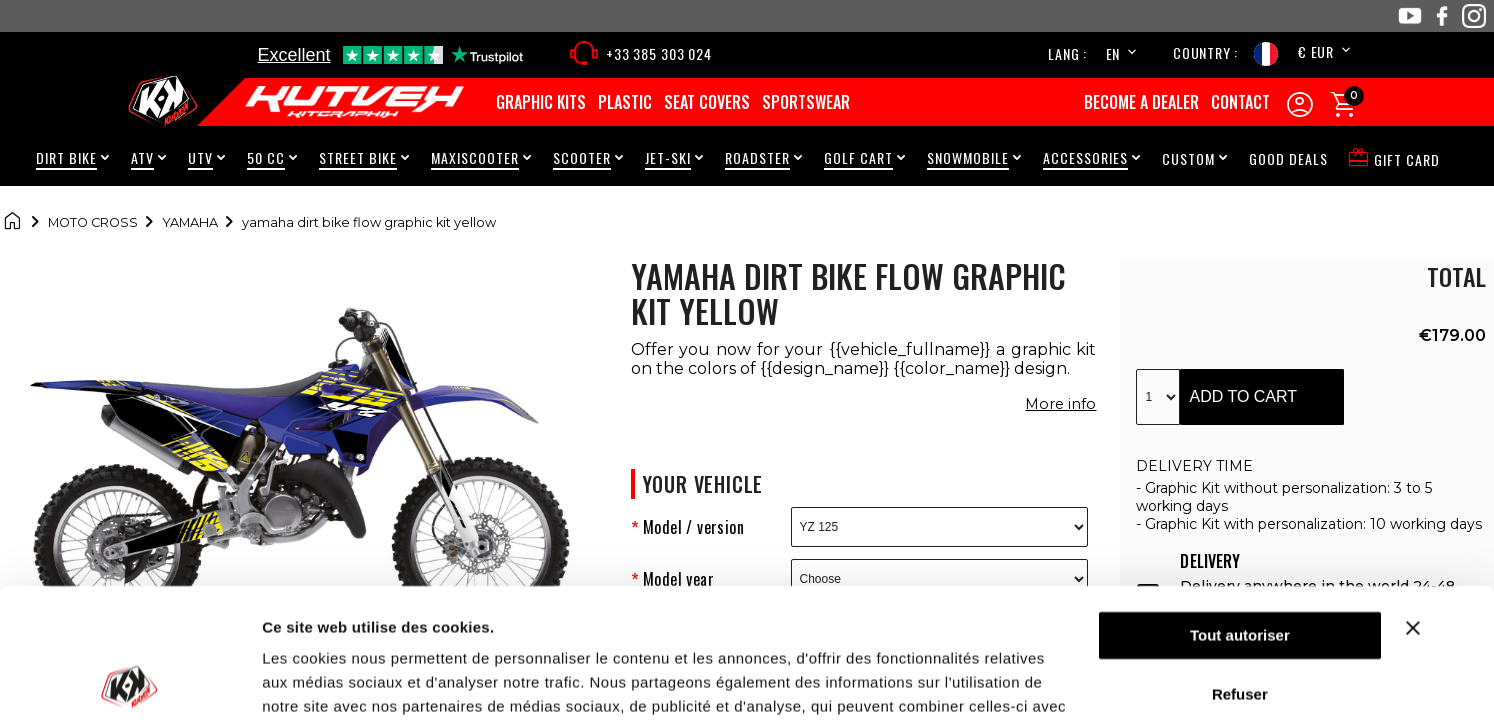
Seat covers (707, 102)
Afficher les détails (329, 680)
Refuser (1240, 564)
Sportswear (806, 102)
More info (1060, 404)
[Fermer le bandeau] (1438, 499)
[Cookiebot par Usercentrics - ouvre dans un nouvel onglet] (129, 681)
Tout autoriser (1240, 506)
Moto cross (93, 222)
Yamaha (190, 222)
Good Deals (1288, 158)
